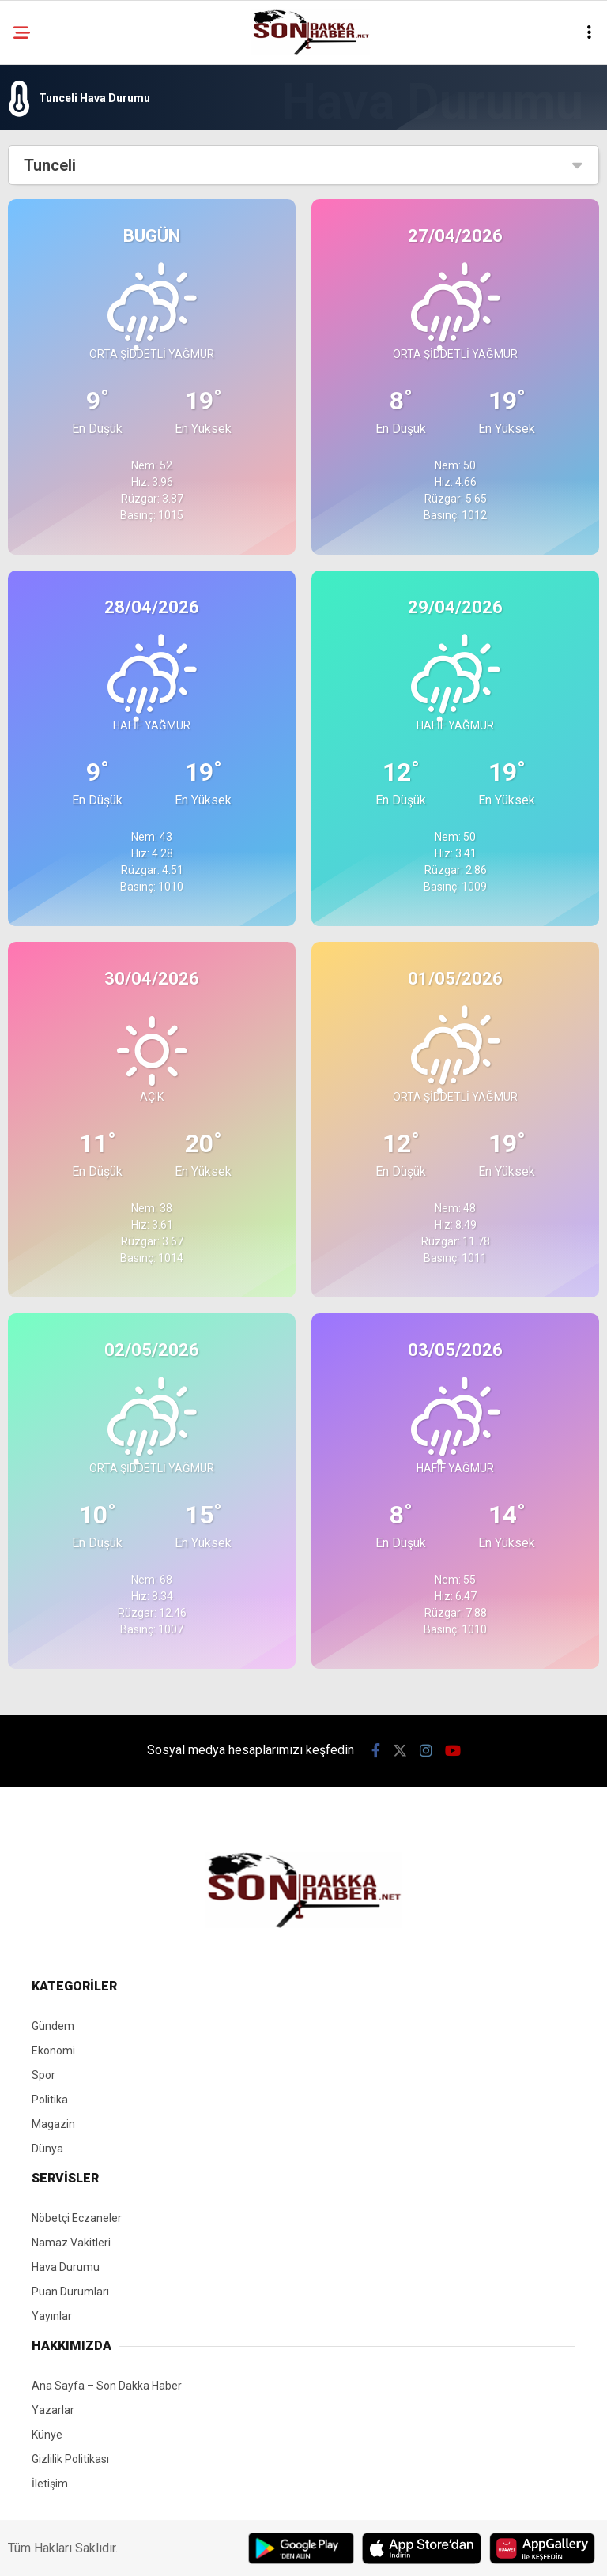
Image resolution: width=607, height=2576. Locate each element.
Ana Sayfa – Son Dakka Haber (107, 2385)
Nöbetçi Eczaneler (77, 2218)
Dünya (47, 2148)
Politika (50, 2099)
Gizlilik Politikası (70, 2459)
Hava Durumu (66, 2267)
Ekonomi (53, 2050)
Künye (47, 2434)
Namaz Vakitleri (71, 2242)
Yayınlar (52, 2316)
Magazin (53, 2124)
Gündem (53, 2026)
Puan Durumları (70, 2291)
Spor (43, 2075)
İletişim (50, 2483)
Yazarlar (53, 2410)
